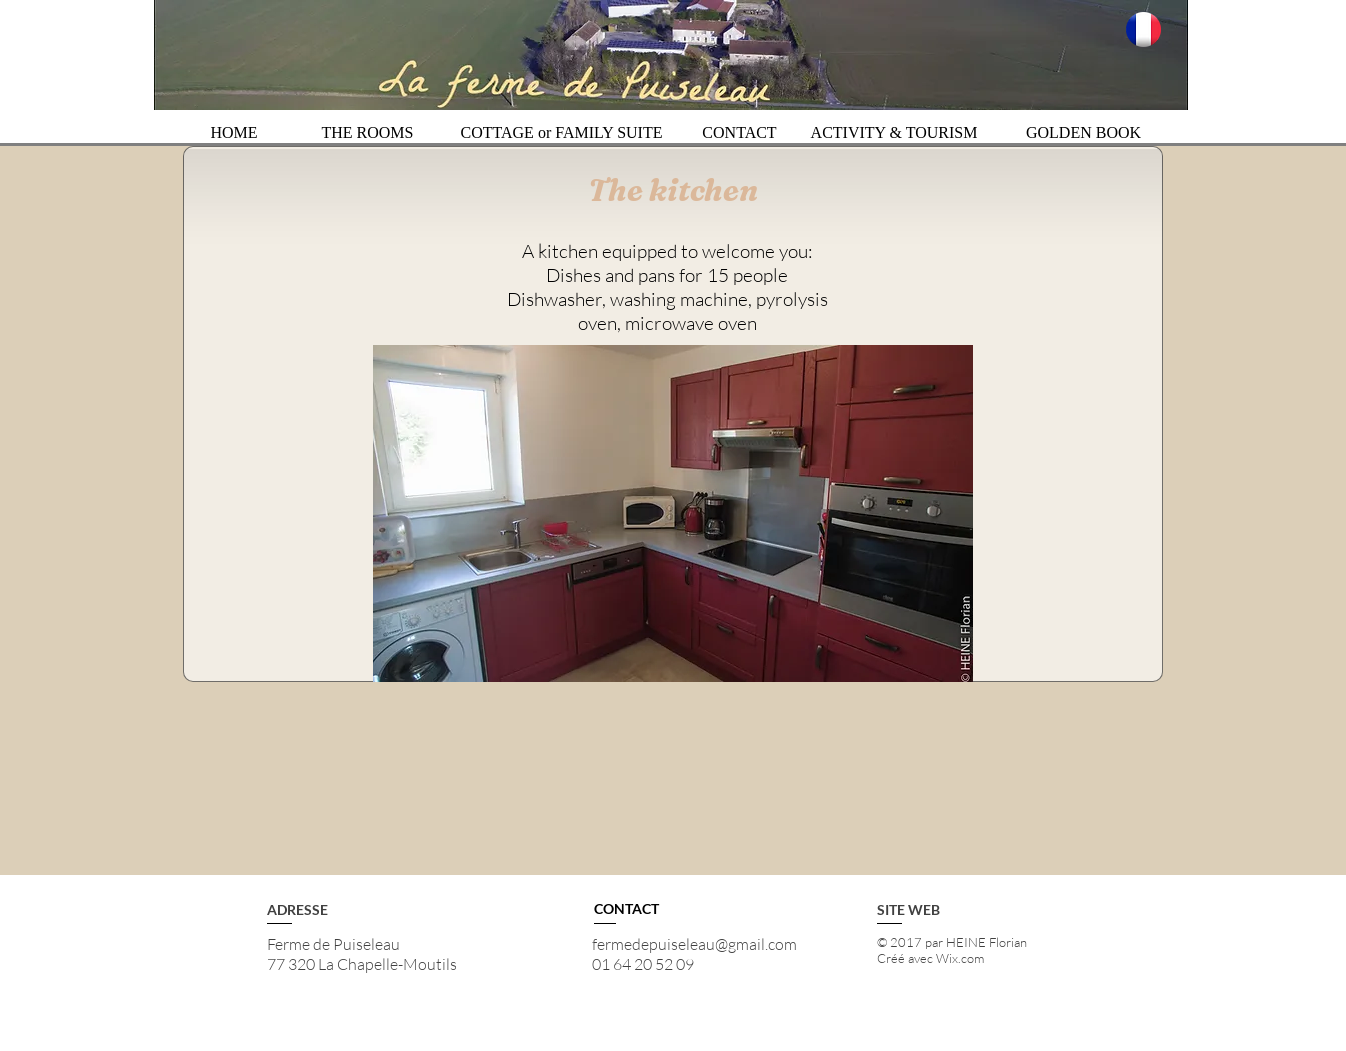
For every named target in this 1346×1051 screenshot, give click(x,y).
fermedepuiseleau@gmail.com (694, 944)
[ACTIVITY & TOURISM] (894, 133)
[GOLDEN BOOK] (1083, 133)
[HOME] (234, 133)
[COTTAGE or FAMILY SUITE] (561, 133)
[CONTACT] (739, 133)
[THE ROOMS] (367, 133)
